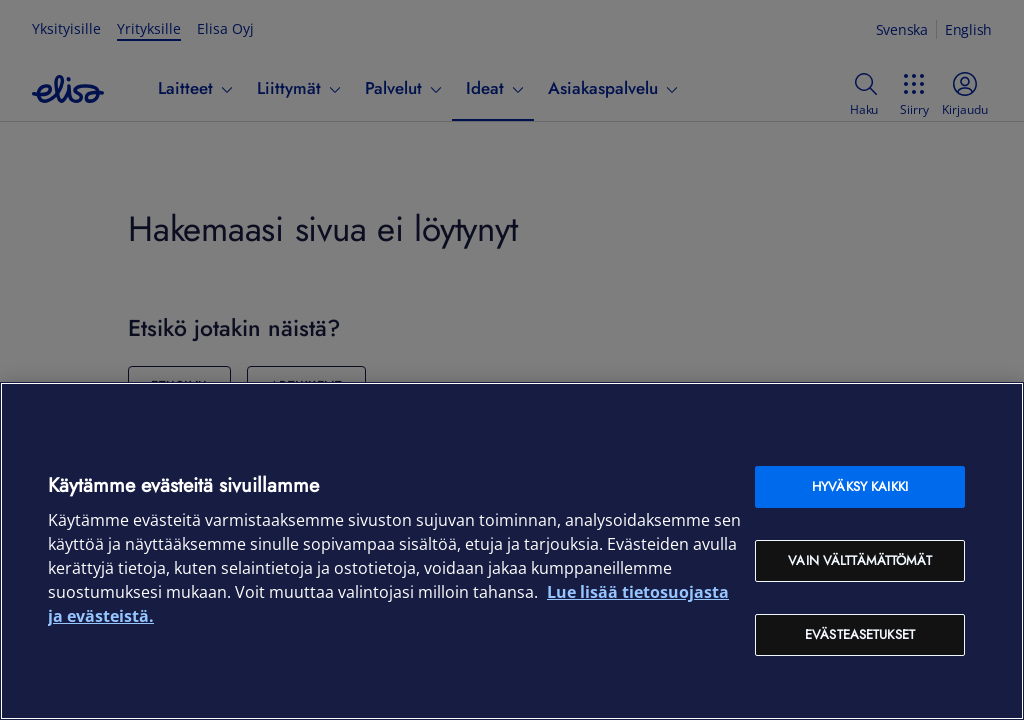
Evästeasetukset (860, 634)
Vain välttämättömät (859, 560)
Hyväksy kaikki (860, 486)
